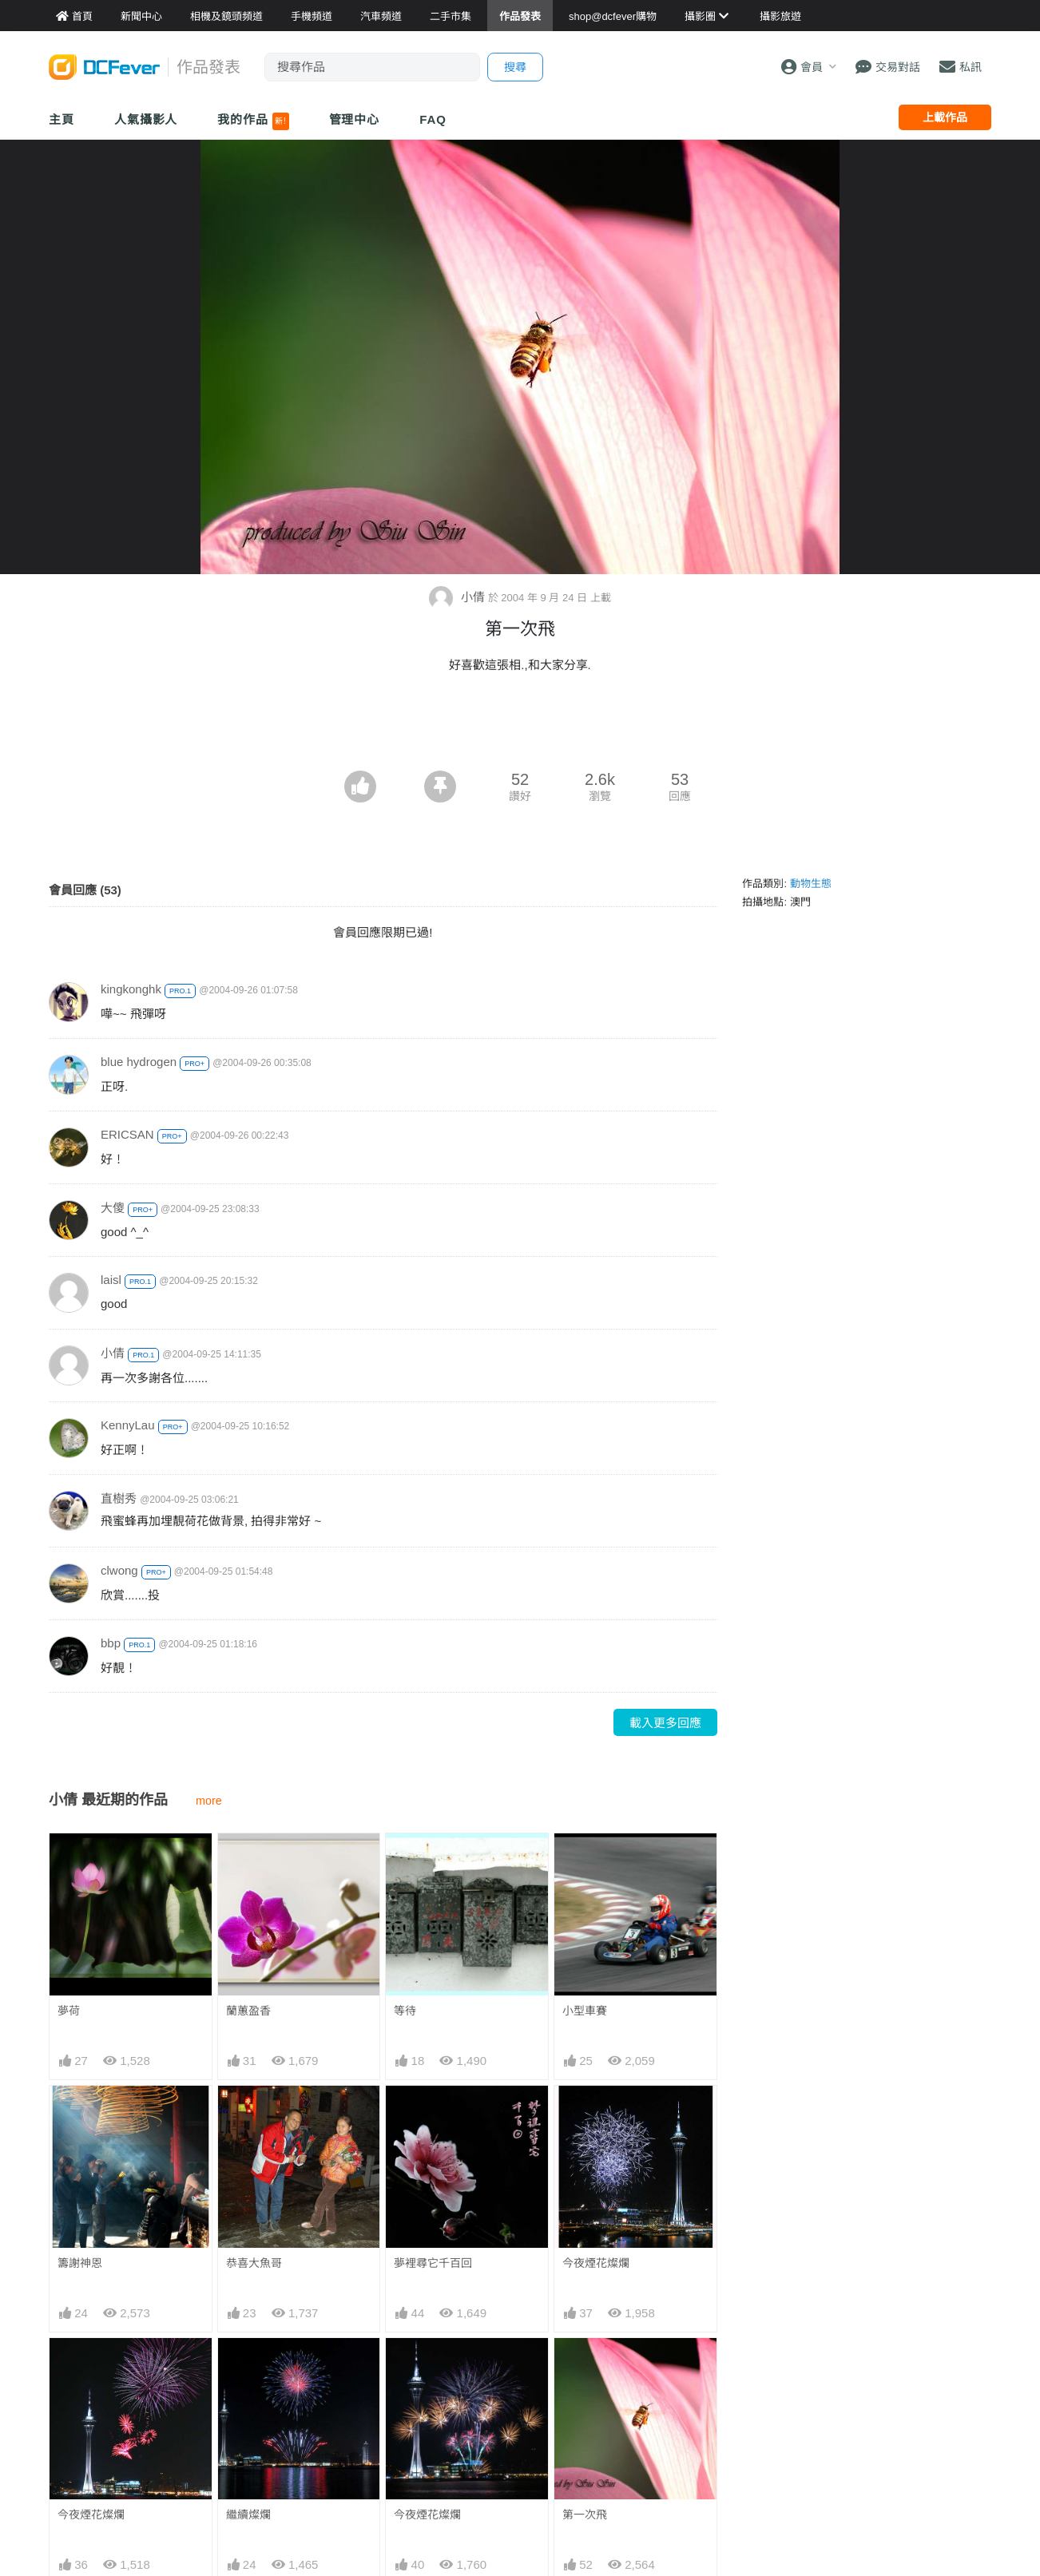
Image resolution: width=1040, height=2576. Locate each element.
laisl (111, 1279)
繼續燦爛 (248, 2514)
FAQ (433, 119)
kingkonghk (131, 989)
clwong (119, 1570)
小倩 (458, 597)
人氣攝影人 (146, 119)
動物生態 (811, 884)
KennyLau (128, 1425)
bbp (111, 1643)
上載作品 (945, 117)
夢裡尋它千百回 (433, 2263)
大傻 (113, 1208)
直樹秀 (119, 1498)
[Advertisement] (520, 727)
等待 (405, 2010)
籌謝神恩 (80, 2263)
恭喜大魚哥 (254, 2263)
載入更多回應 (665, 1723)
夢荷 (69, 2010)
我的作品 (252, 121)
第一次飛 (584, 2514)
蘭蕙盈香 (248, 2010)
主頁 (61, 119)
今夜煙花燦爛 (595, 2263)
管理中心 (354, 119)
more (209, 1800)
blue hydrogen (139, 1061)
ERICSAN (127, 1134)
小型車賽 (584, 2010)
